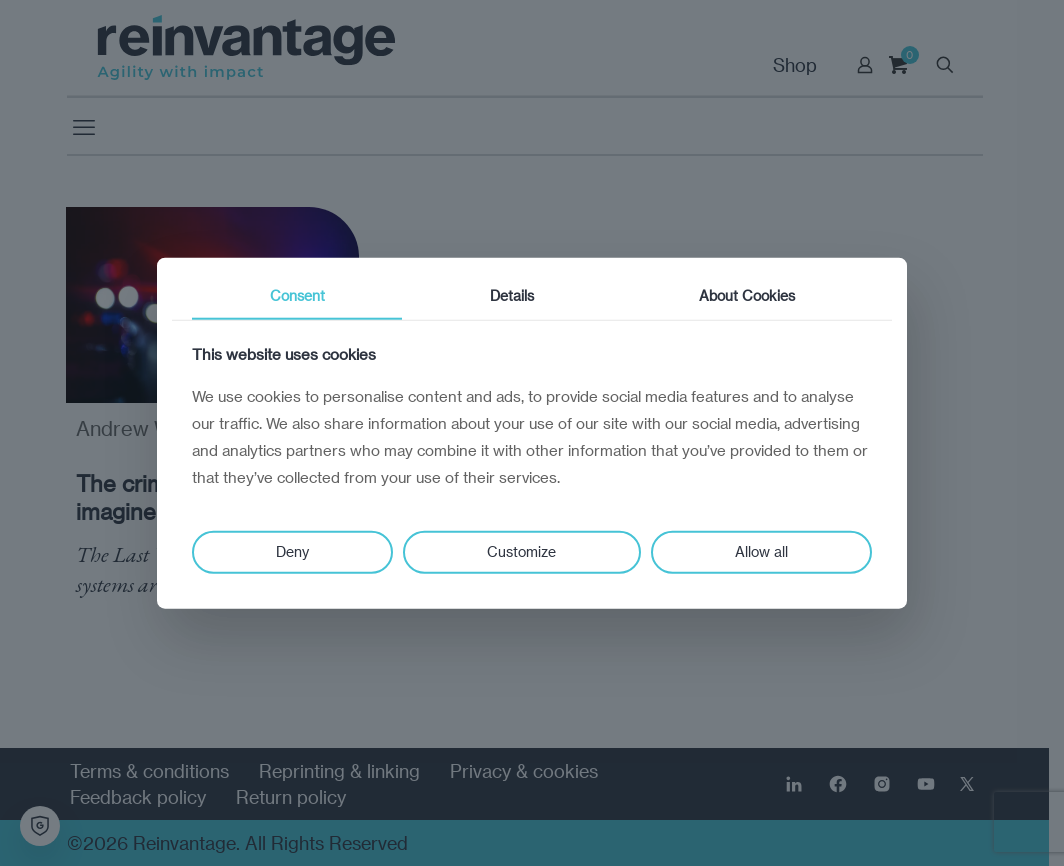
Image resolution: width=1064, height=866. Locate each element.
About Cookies (747, 295)
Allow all (761, 551)
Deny (292, 551)
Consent (297, 295)
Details (512, 295)
